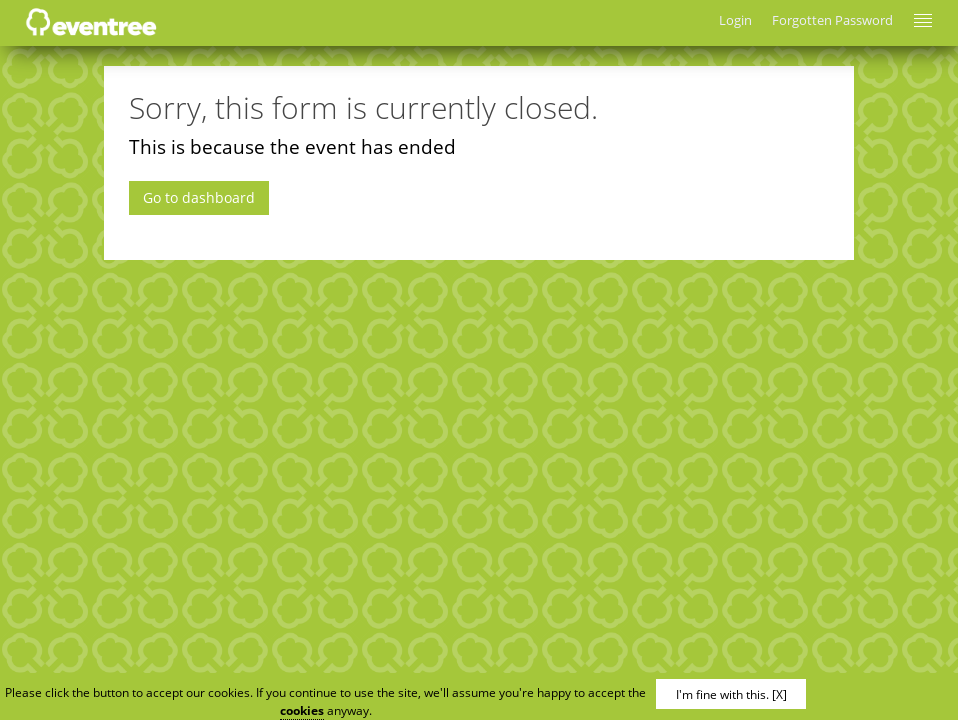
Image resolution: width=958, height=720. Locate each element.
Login (735, 20)
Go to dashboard (199, 197)
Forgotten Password (832, 20)
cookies (302, 710)
